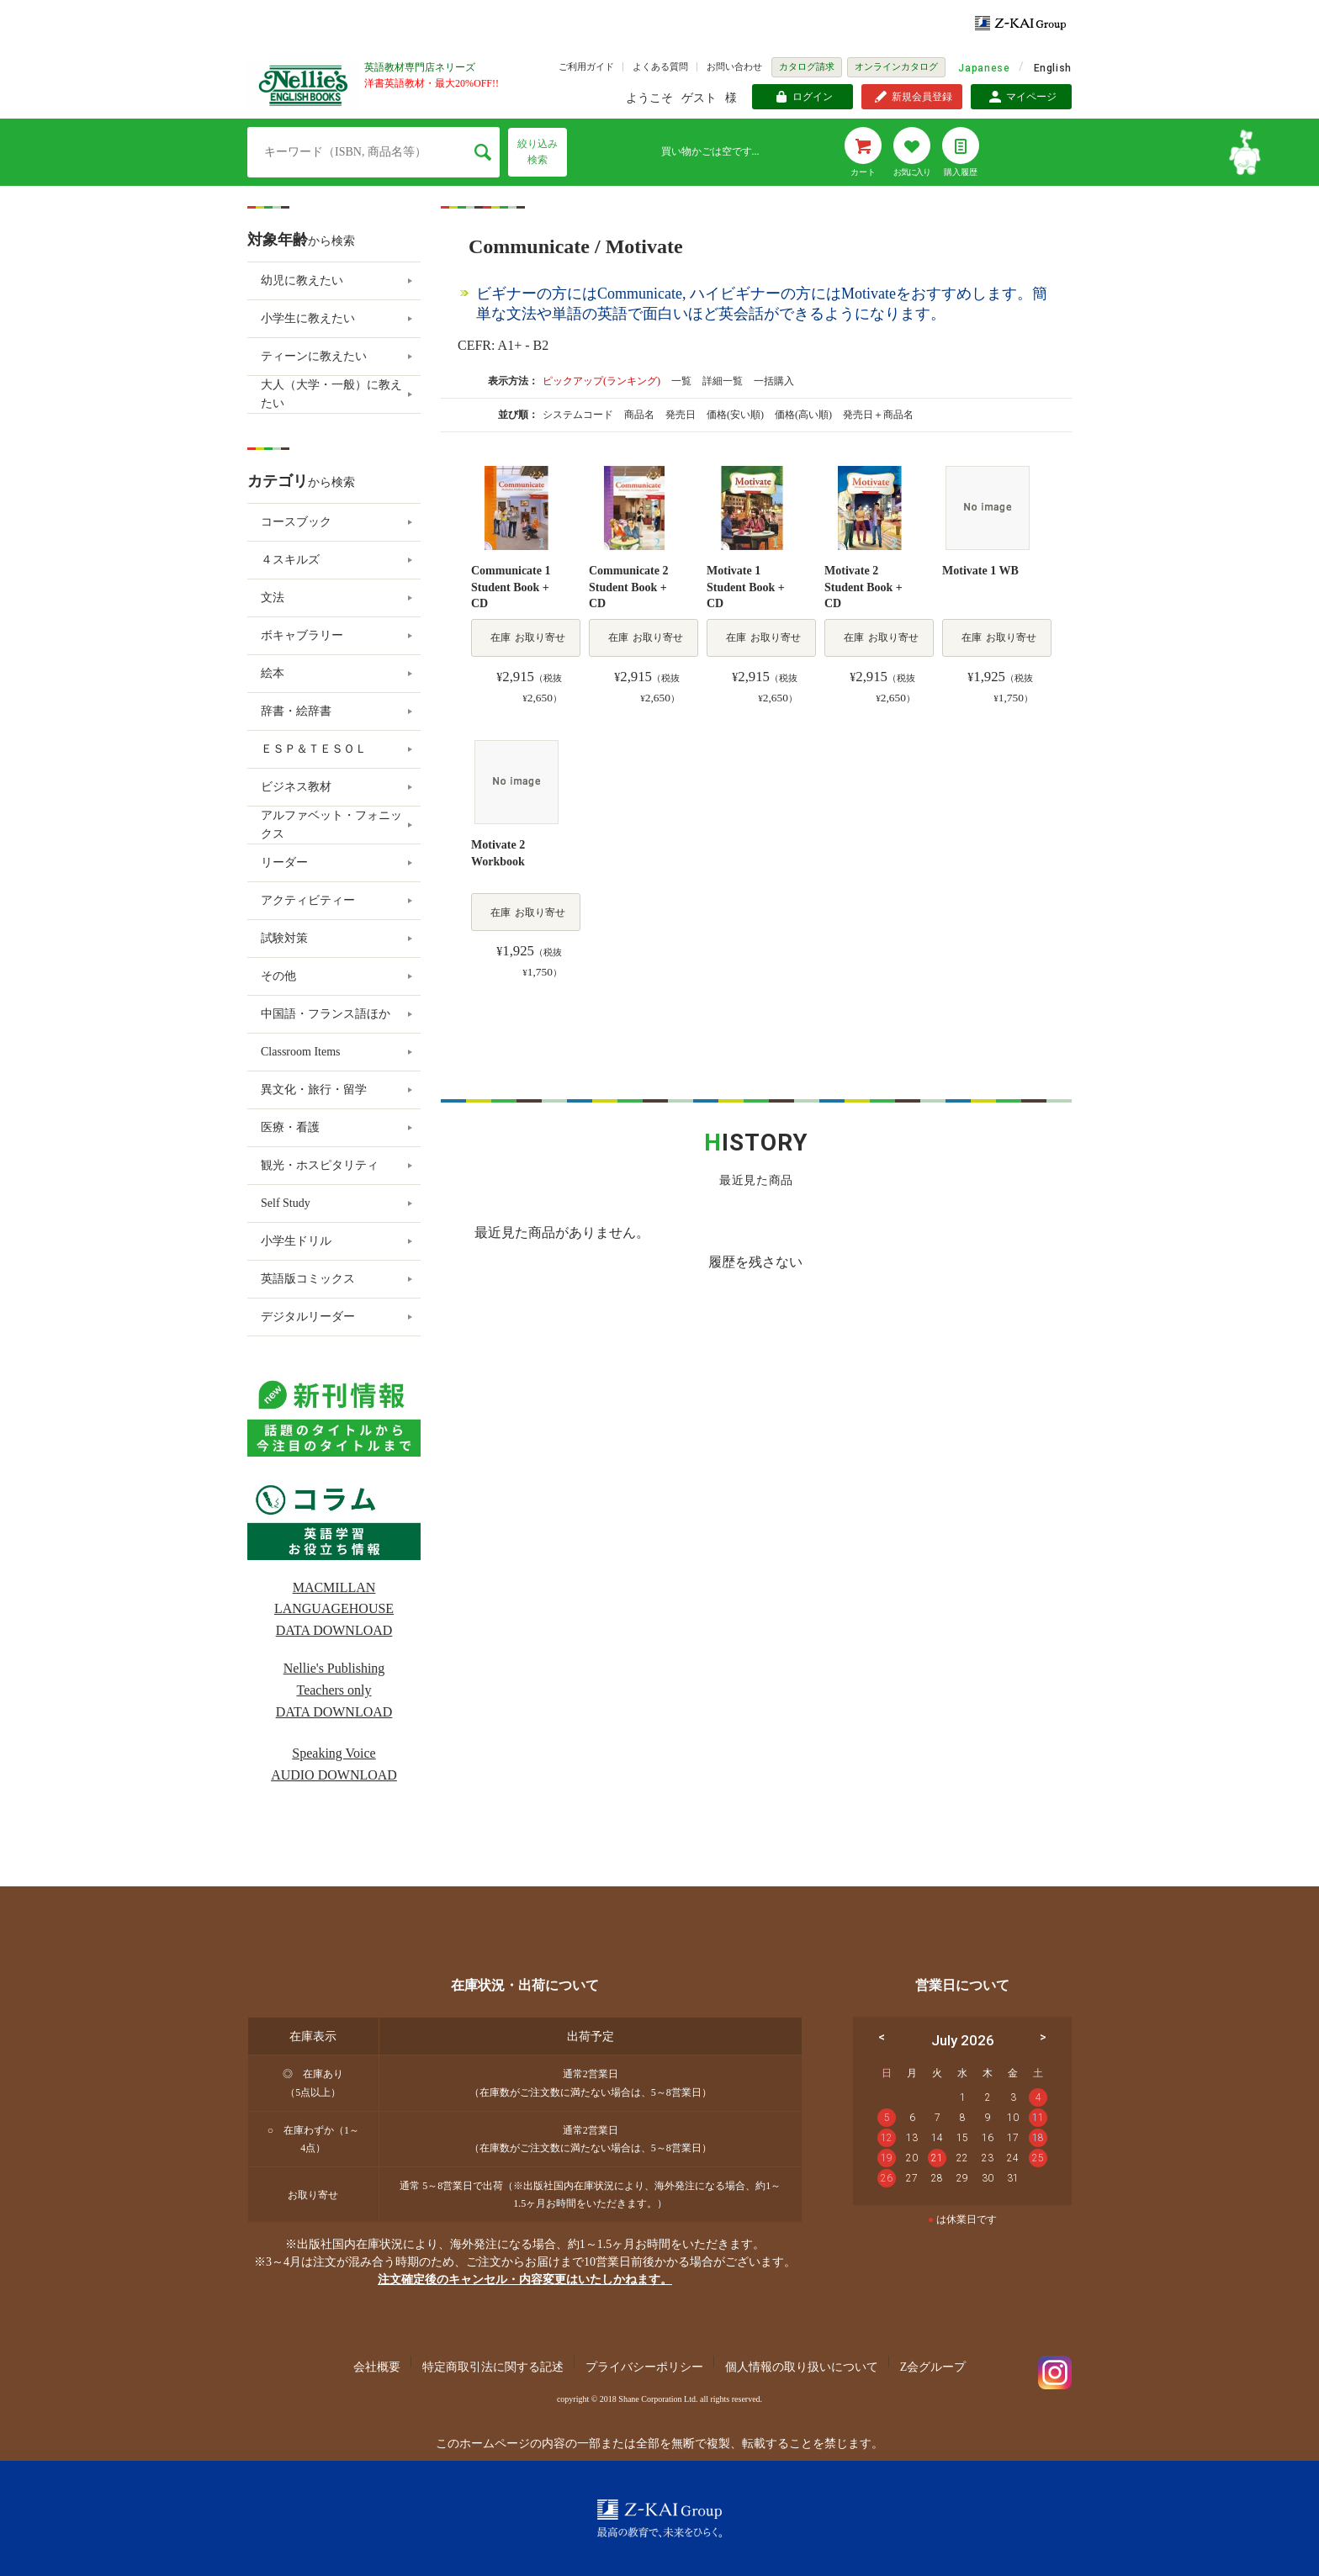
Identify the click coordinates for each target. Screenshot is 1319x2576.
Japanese (983, 68)
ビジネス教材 (296, 786)
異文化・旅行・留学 (314, 1089)
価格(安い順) (736, 415)
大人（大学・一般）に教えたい (331, 394)
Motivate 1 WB (980, 570)
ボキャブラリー (302, 635)
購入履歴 (960, 172)
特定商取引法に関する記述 (493, 2367)
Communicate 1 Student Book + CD (511, 587)
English (1053, 68)
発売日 (681, 415)
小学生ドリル (296, 1241)
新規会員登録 (922, 97)
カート (863, 172)
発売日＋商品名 (878, 415)
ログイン (812, 97)
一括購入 (774, 381)
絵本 (272, 673)
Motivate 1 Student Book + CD (746, 587)
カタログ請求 (806, 66)
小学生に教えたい (308, 318)
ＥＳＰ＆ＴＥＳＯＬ (314, 749)
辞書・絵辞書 (296, 711)
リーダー (284, 862)
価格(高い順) (804, 415)
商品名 (640, 415)
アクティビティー (308, 900)
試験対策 (284, 938)
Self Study (285, 1203)
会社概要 (376, 2367)
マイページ (1031, 97)
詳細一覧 (722, 381)
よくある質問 (660, 66)
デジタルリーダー (308, 1316)
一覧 (681, 381)
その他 (278, 976)
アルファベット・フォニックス (331, 824)
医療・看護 (290, 1127)
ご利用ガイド (586, 66)
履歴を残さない (755, 1262)
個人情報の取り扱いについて (801, 2367)
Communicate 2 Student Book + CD (629, 587)
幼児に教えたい (302, 280)
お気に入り (911, 172)
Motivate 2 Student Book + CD (863, 587)
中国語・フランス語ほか (325, 1014)
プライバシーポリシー (644, 2367)
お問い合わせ (734, 66)
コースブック (296, 522)
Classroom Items (301, 1051)
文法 (272, 597)
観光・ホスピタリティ (320, 1165)
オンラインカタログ (896, 66)
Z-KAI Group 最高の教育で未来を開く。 (659, 2518)
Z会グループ (933, 2367)
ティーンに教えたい (314, 356)
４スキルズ (290, 559)
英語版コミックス (308, 1278)
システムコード (579, 415)
